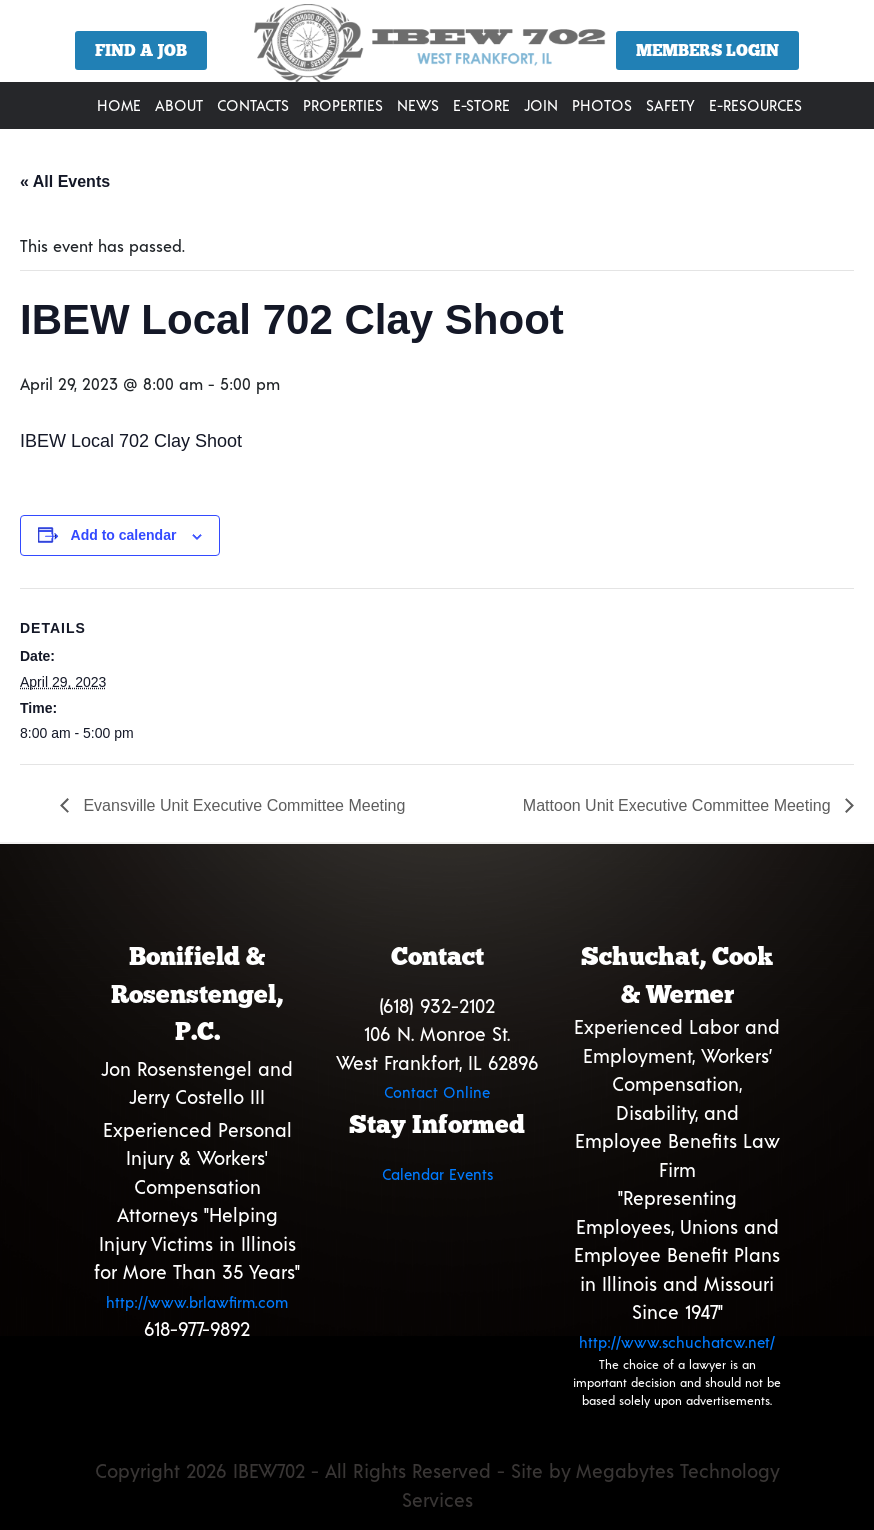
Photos (602, 105)
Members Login (707, 50)
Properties (343, 105)
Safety (670, 105)
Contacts (253, 105)
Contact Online (437, 1092)
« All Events (65, 181)
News (418, 105)
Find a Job (141, 50)
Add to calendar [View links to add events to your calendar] (124, 535)
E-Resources (755, 105)
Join (541, 105)
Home (119, 105)
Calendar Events (437, 1174)
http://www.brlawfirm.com (197, 1302)
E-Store (481, 105)
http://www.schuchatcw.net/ (677, 1342)
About (179, 105)
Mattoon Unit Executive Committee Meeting (679, 805)
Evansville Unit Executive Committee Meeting (242, 805)
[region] (437, 48)
